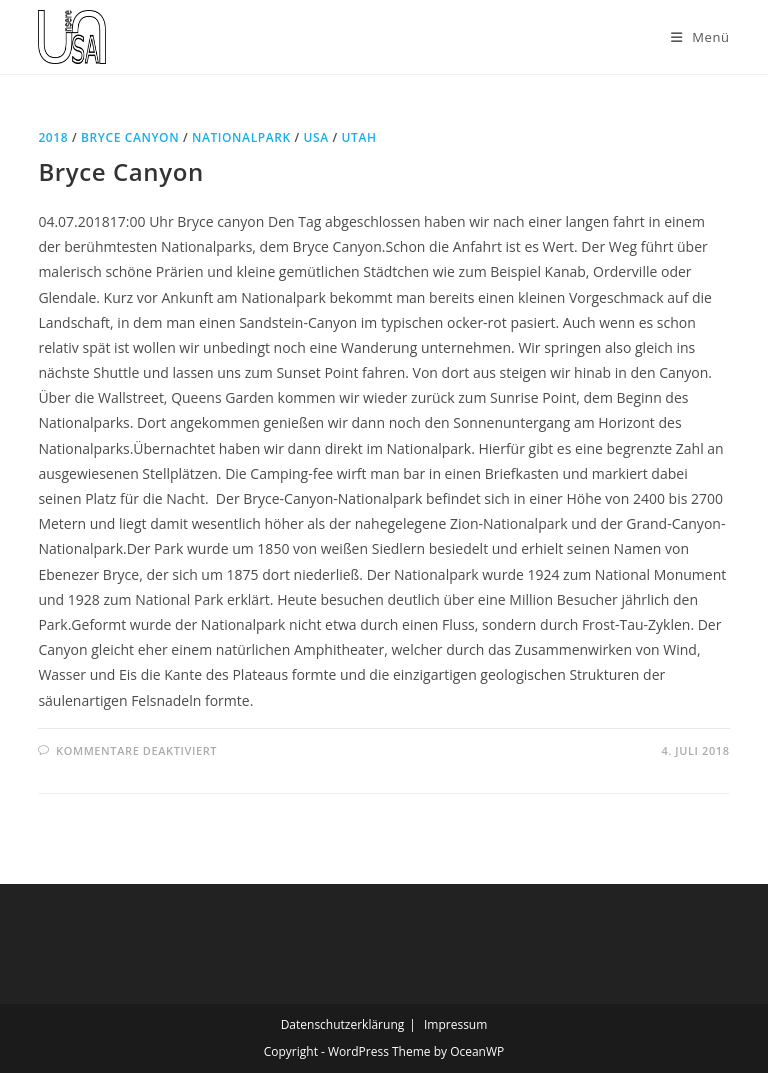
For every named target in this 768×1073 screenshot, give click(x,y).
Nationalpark (241, 137)
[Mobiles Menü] (700, 37)
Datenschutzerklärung (343, 1024)
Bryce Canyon (130, 137)
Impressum (455, 1024)
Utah (358, 137)
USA (316, 137)
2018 (53, 137)
